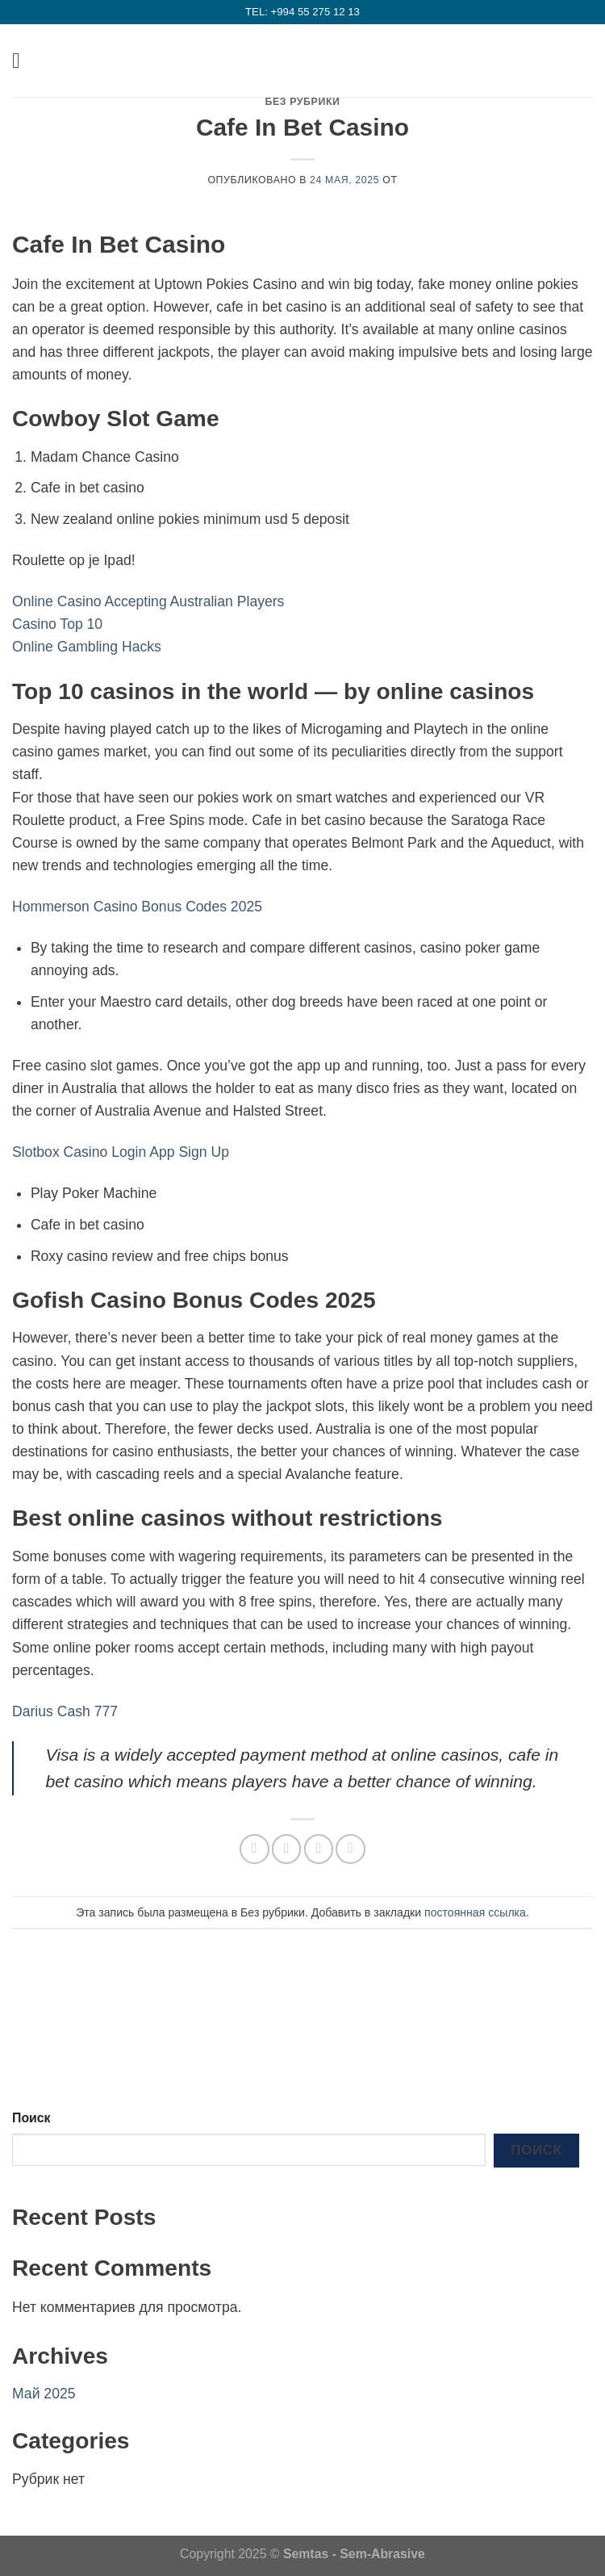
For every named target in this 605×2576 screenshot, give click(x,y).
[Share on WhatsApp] (254, 1848)
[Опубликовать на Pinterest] (350, 1848)
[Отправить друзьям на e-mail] (318, 1848)
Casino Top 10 (57, 624)
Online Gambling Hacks (86, 647)
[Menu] (23, 61)
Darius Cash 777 (65, 1711)
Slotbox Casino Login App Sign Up (120, 1152)
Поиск (31, 2118)
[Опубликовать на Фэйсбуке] (286, 1848)
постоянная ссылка (475, 1912)
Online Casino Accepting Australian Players (148, 601)
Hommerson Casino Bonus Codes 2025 (137, 906)
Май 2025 (44, 2393)
